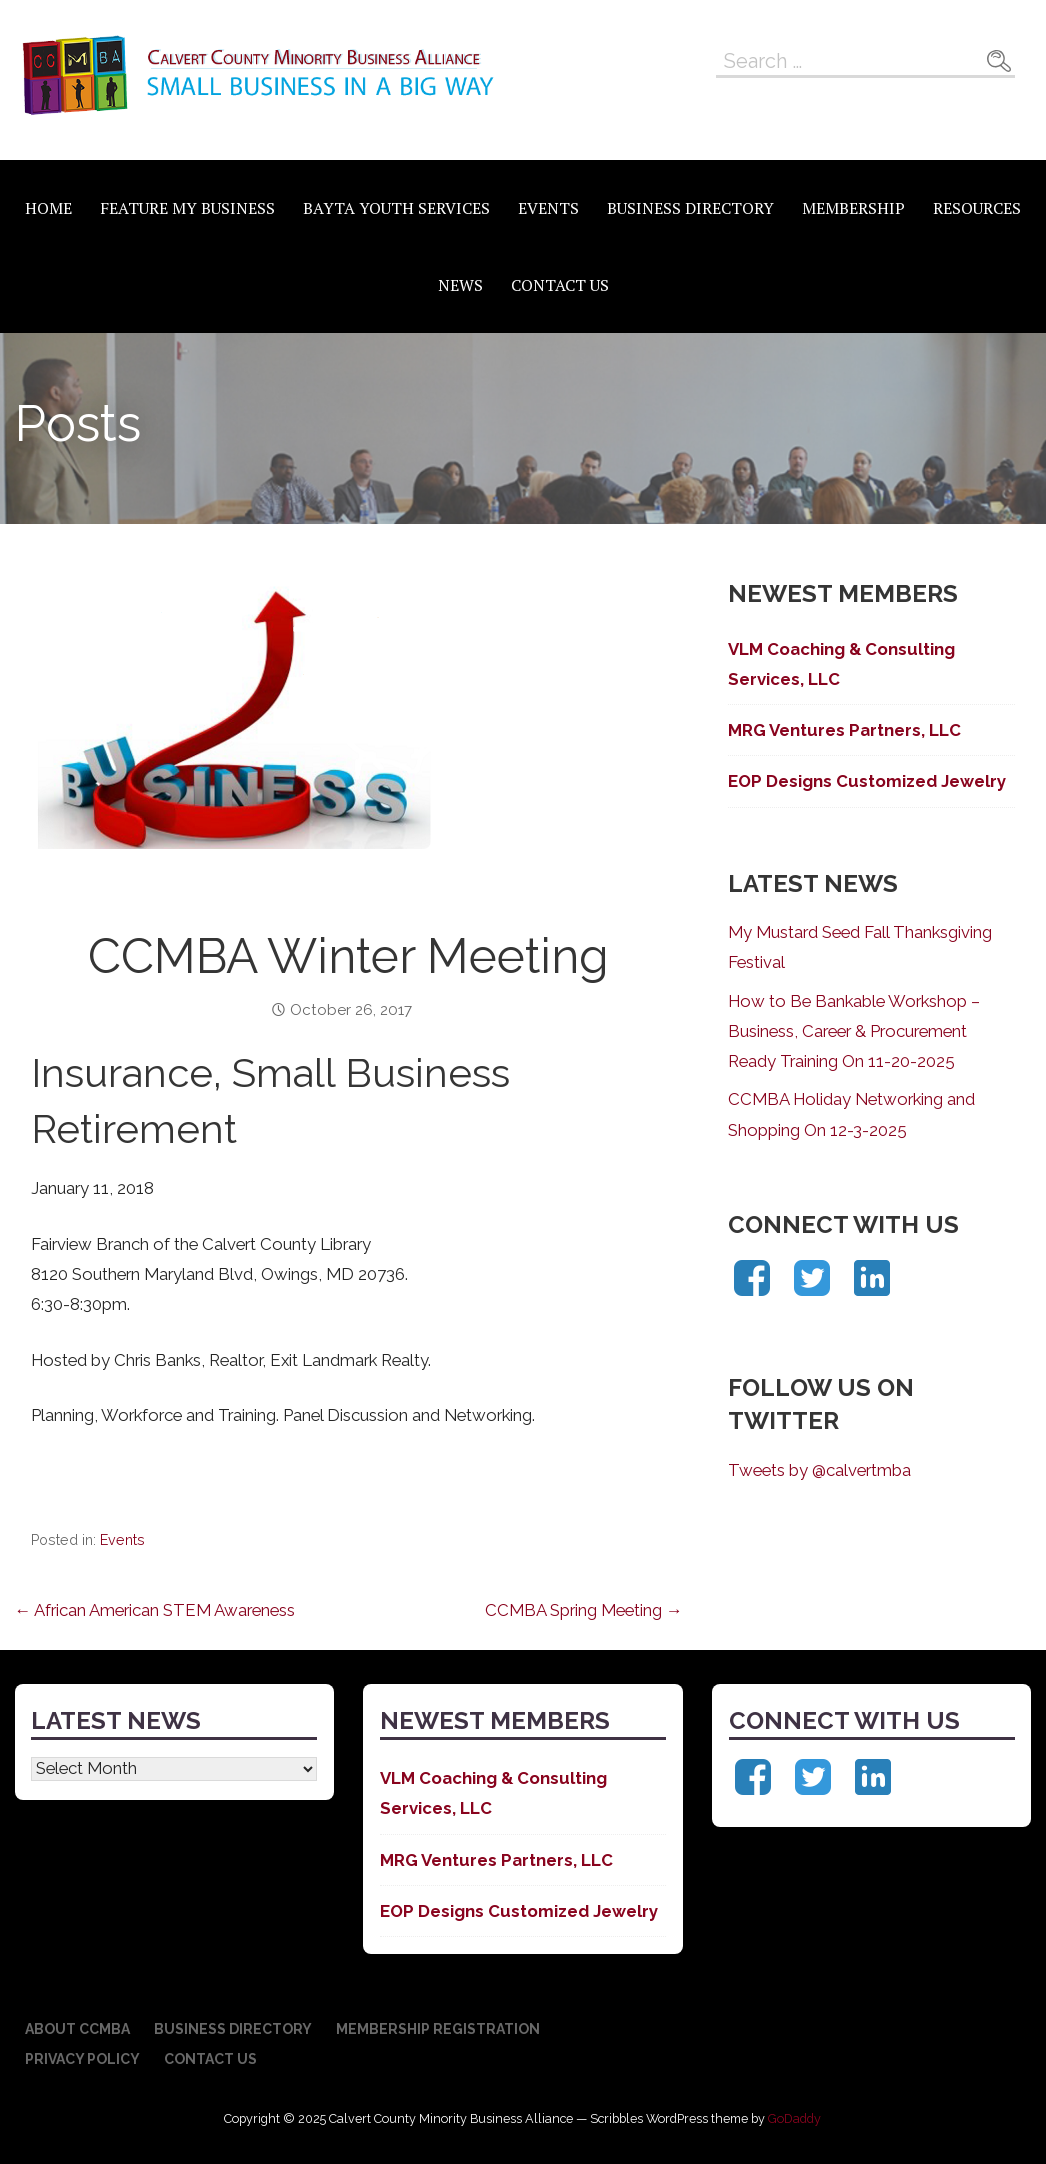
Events (548, 208)
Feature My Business (187, 208)
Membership (853, 208)
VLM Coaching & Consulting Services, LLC (841, 664)
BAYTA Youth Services (396, 208)
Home (48, 208)
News (460, 285)
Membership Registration (438, 2029)
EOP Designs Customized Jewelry (867, 781)
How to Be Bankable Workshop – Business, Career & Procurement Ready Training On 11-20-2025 (854, 1031)
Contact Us (560, 285)
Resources (977, 208)
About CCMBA (77, 2029)
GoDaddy (794, 2118)
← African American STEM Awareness (155, 1610)
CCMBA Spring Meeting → (584, 1610)
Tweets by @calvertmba (819, 1470)
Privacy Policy (82, 2059)
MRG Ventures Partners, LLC (844, 730)
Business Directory (690, 208)
